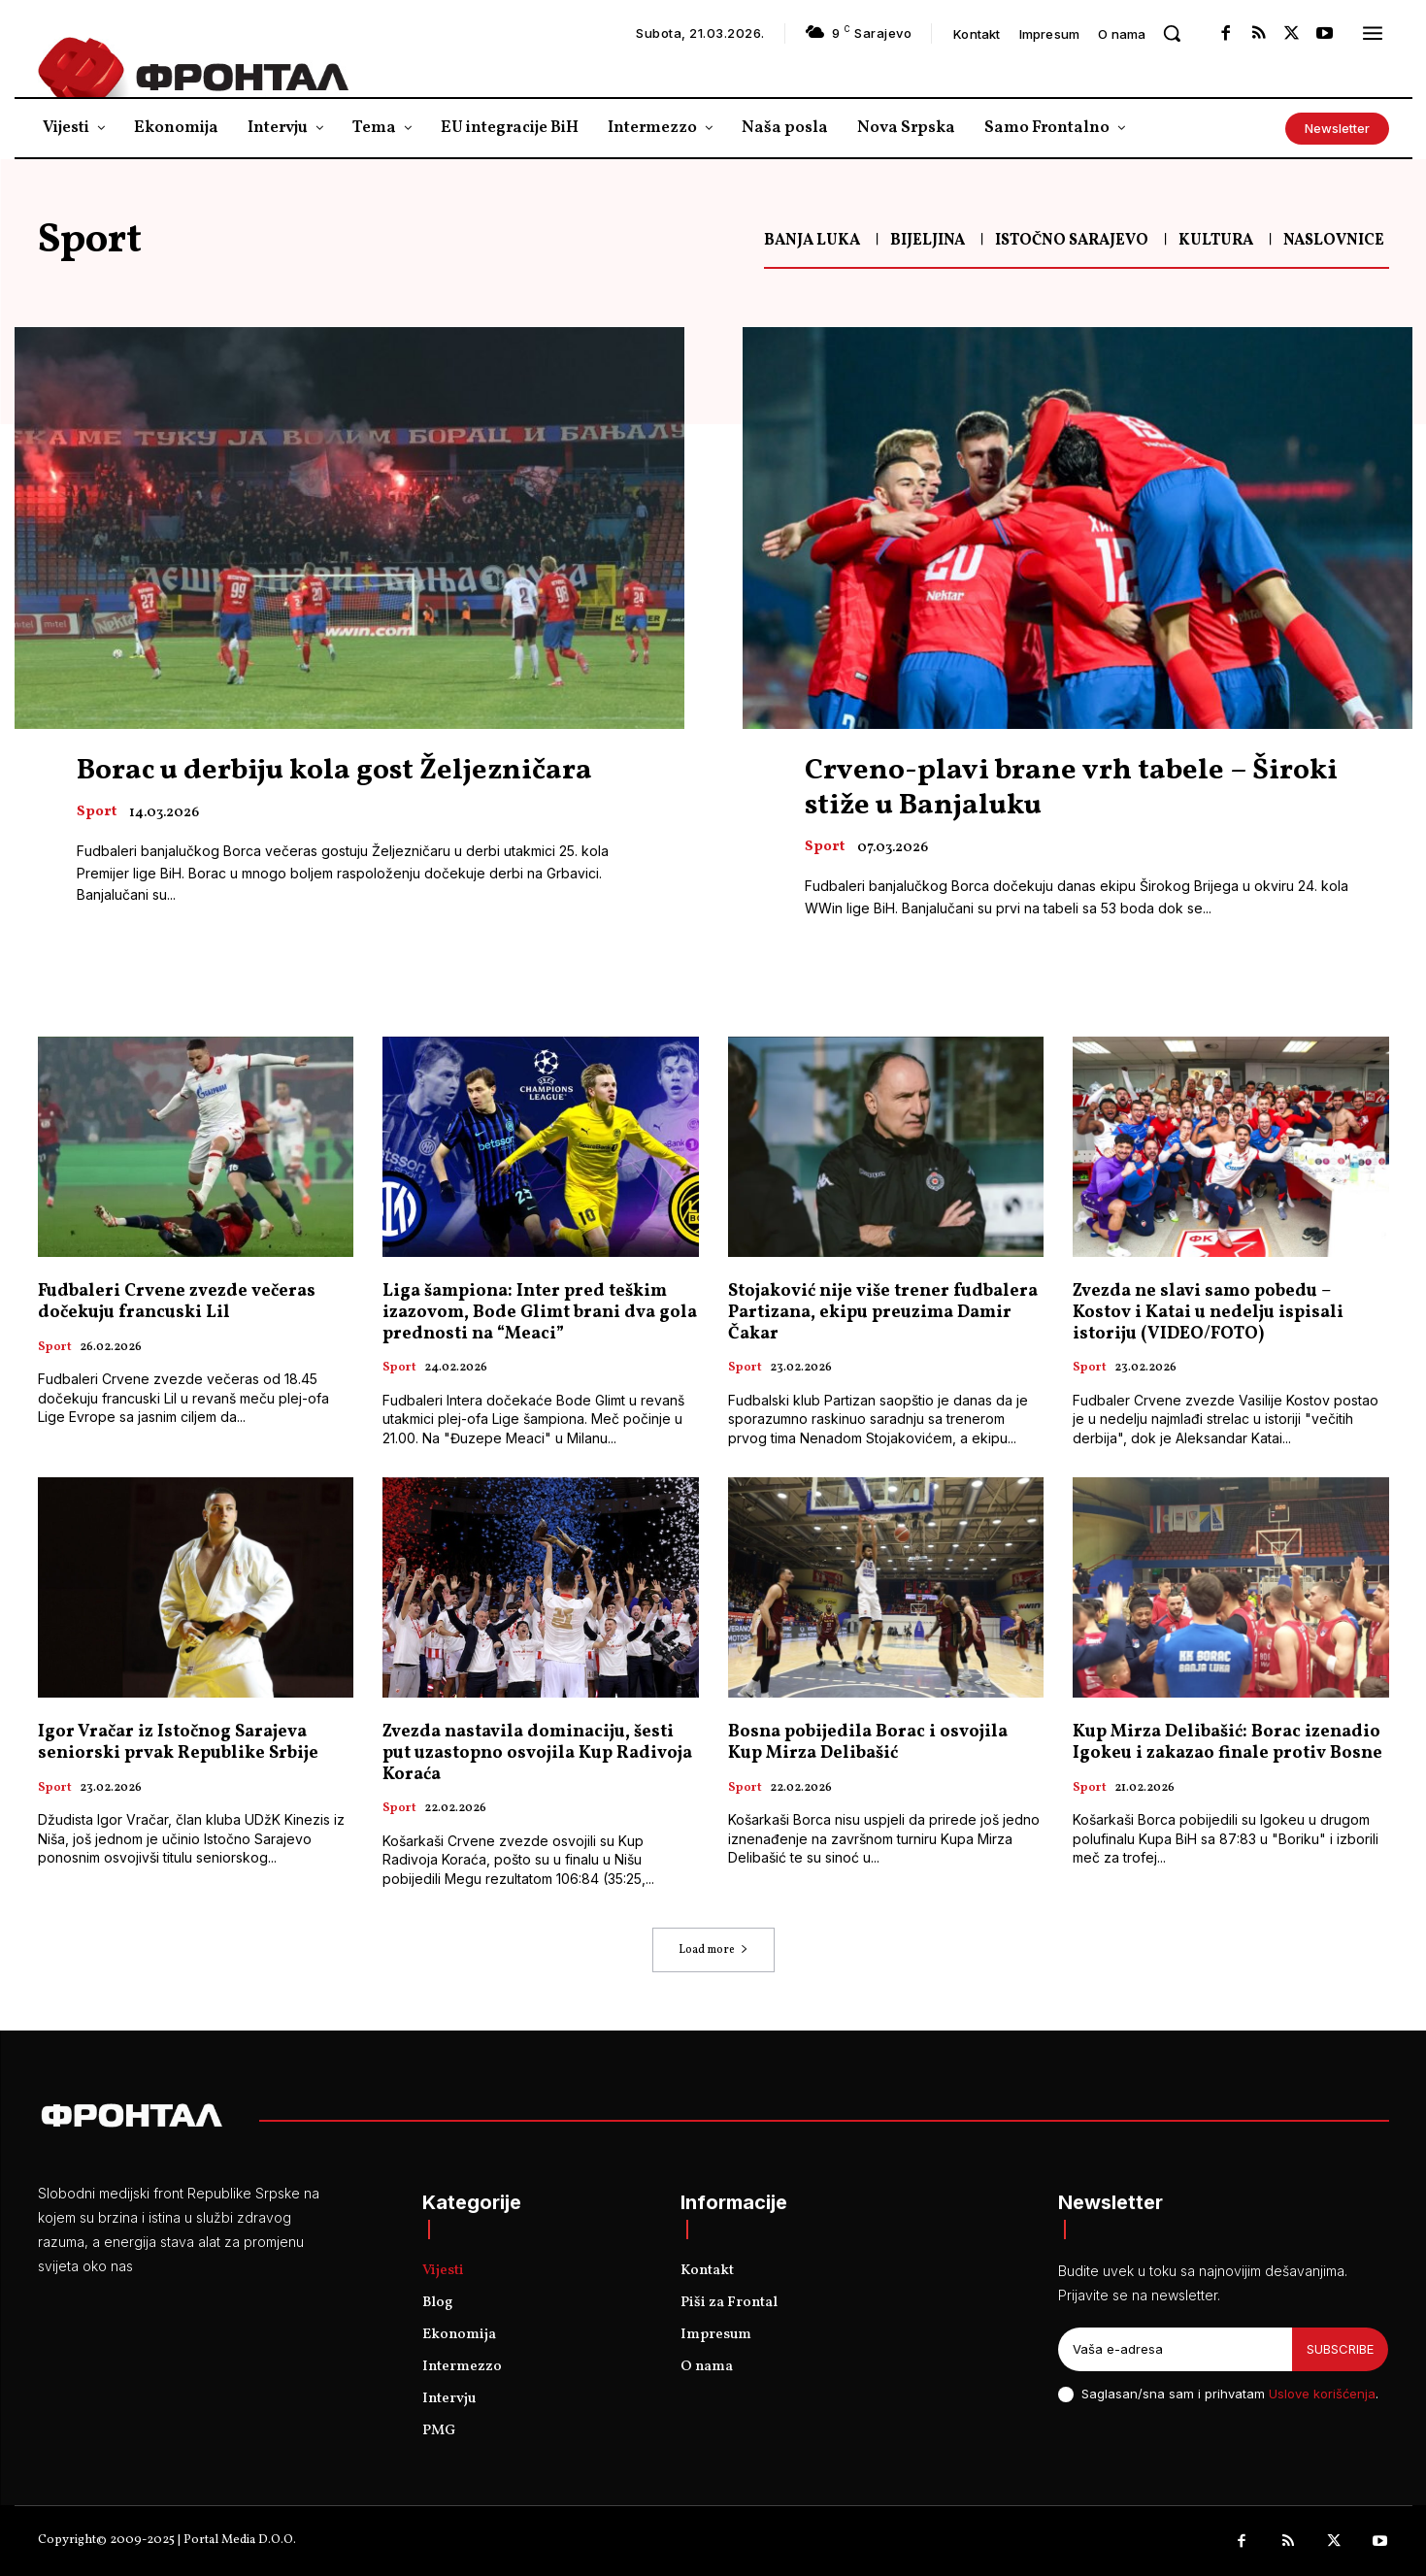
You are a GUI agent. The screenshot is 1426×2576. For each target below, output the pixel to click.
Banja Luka (812, 241)
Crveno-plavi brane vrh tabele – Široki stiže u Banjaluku (1071, 788)
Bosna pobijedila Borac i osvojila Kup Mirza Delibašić (868, 1744)
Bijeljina (927, 241)
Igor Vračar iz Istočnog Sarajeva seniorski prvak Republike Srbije (178, 1744)
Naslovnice (1333, 241)
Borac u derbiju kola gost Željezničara (334, 770)
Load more (713, 1950)
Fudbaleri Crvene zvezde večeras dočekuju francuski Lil (176, 1303)
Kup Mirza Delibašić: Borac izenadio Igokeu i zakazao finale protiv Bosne (1227, 1744)
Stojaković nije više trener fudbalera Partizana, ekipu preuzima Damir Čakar (883, 1313)
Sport (96, 812)
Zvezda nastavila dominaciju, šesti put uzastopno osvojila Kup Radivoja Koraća (537, 1754)
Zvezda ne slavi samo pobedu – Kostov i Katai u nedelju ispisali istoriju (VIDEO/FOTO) (1208, 1313)
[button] (1171, 33)
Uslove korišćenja (1322, 2393)
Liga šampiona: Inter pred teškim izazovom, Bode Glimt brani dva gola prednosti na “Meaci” (539, 1313)
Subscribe (1340, 2349)
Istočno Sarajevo (1071, 241)
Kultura (1215, 241)
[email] (1175, 2350)
